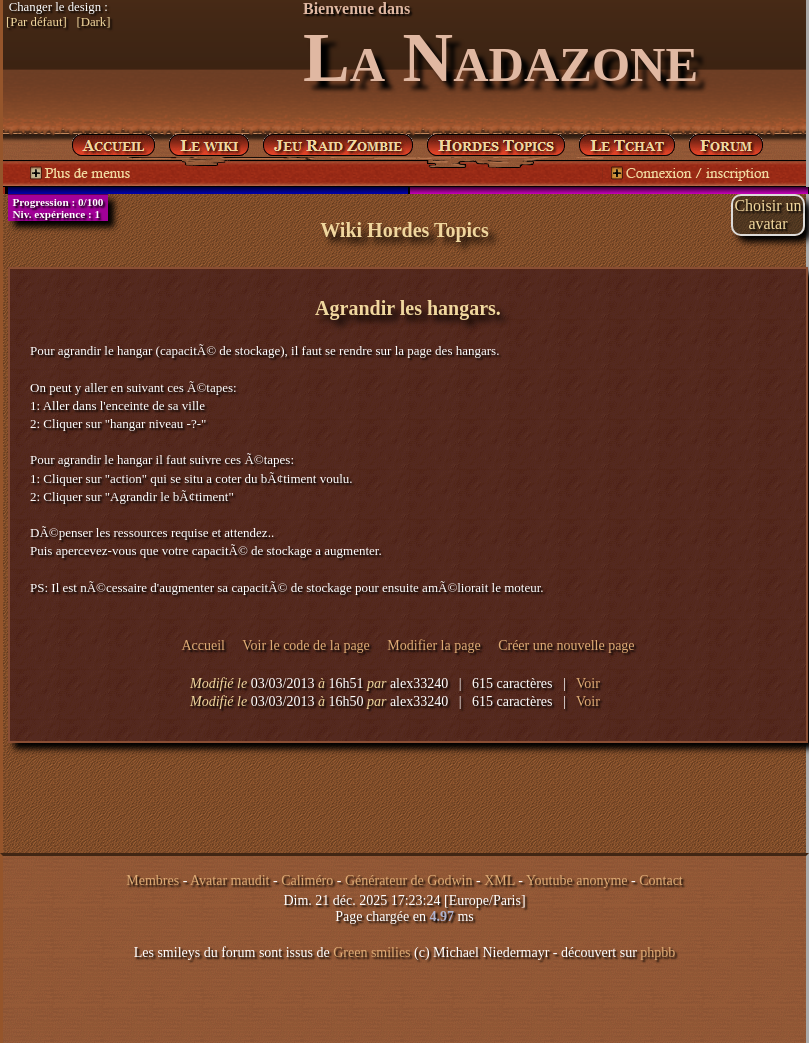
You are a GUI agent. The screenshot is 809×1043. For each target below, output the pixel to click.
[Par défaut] (36, 22)
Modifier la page (433, 645)
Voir (588, 683)
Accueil (203, 645)
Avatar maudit (229, 880)
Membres (152, 880)
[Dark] (93, 22)
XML (499, 880)
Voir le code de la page (306, 645)
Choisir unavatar (767, 214)
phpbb (657, 952)
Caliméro (307, 880)
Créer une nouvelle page (566, 645)
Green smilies (371, 952)
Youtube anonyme (577, 880)
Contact (661, 880)
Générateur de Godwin (409, 880)
